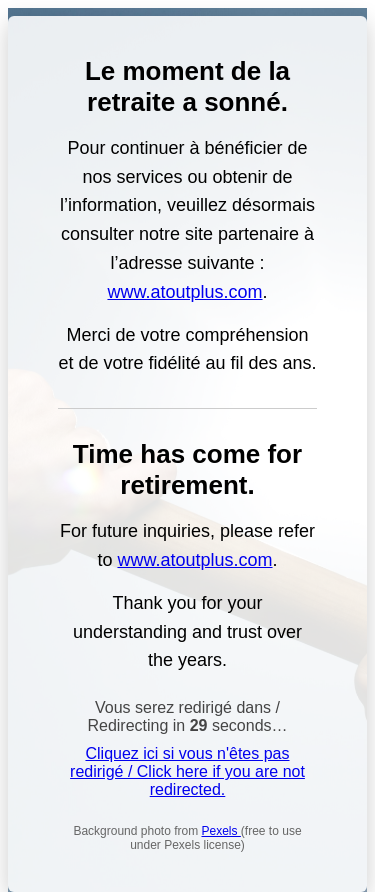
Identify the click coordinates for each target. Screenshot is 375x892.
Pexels (221, 831)
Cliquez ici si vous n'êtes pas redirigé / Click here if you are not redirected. (187, 771)
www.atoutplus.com (184, 292)
